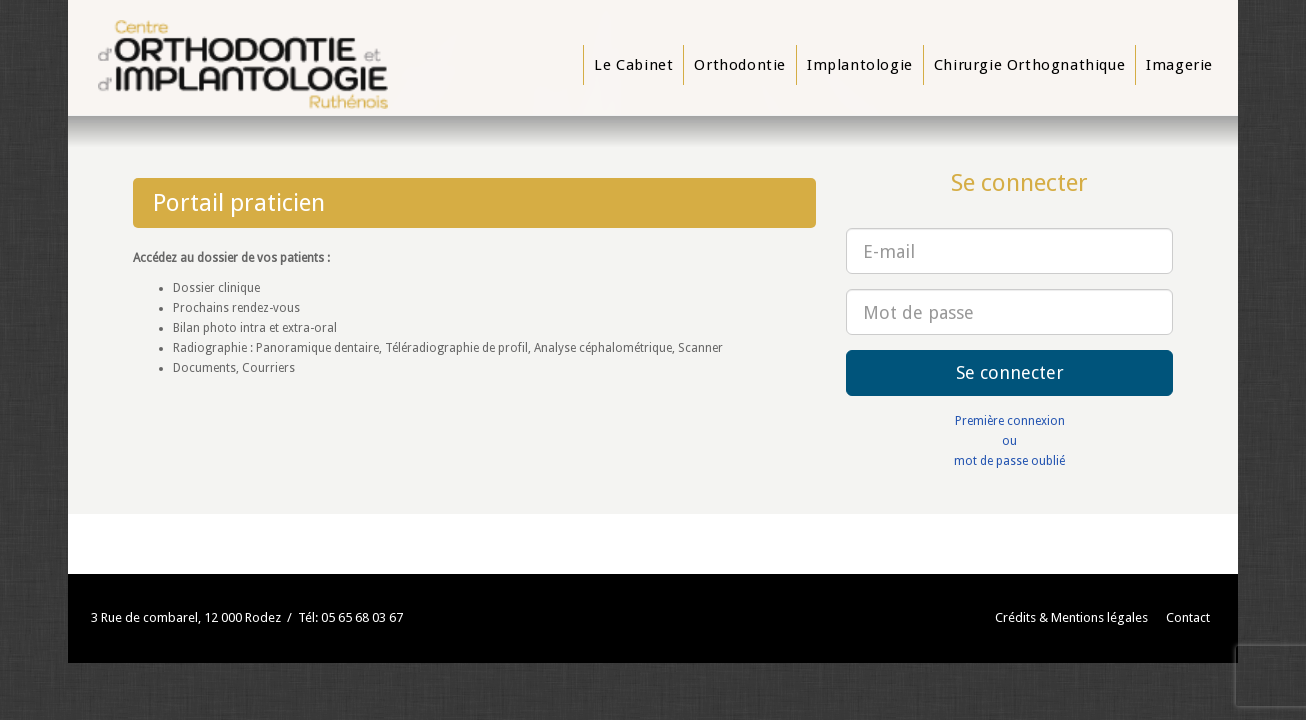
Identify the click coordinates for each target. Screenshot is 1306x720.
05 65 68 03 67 (362, 617)
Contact (1188, 617)
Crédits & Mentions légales (1071, 617)
